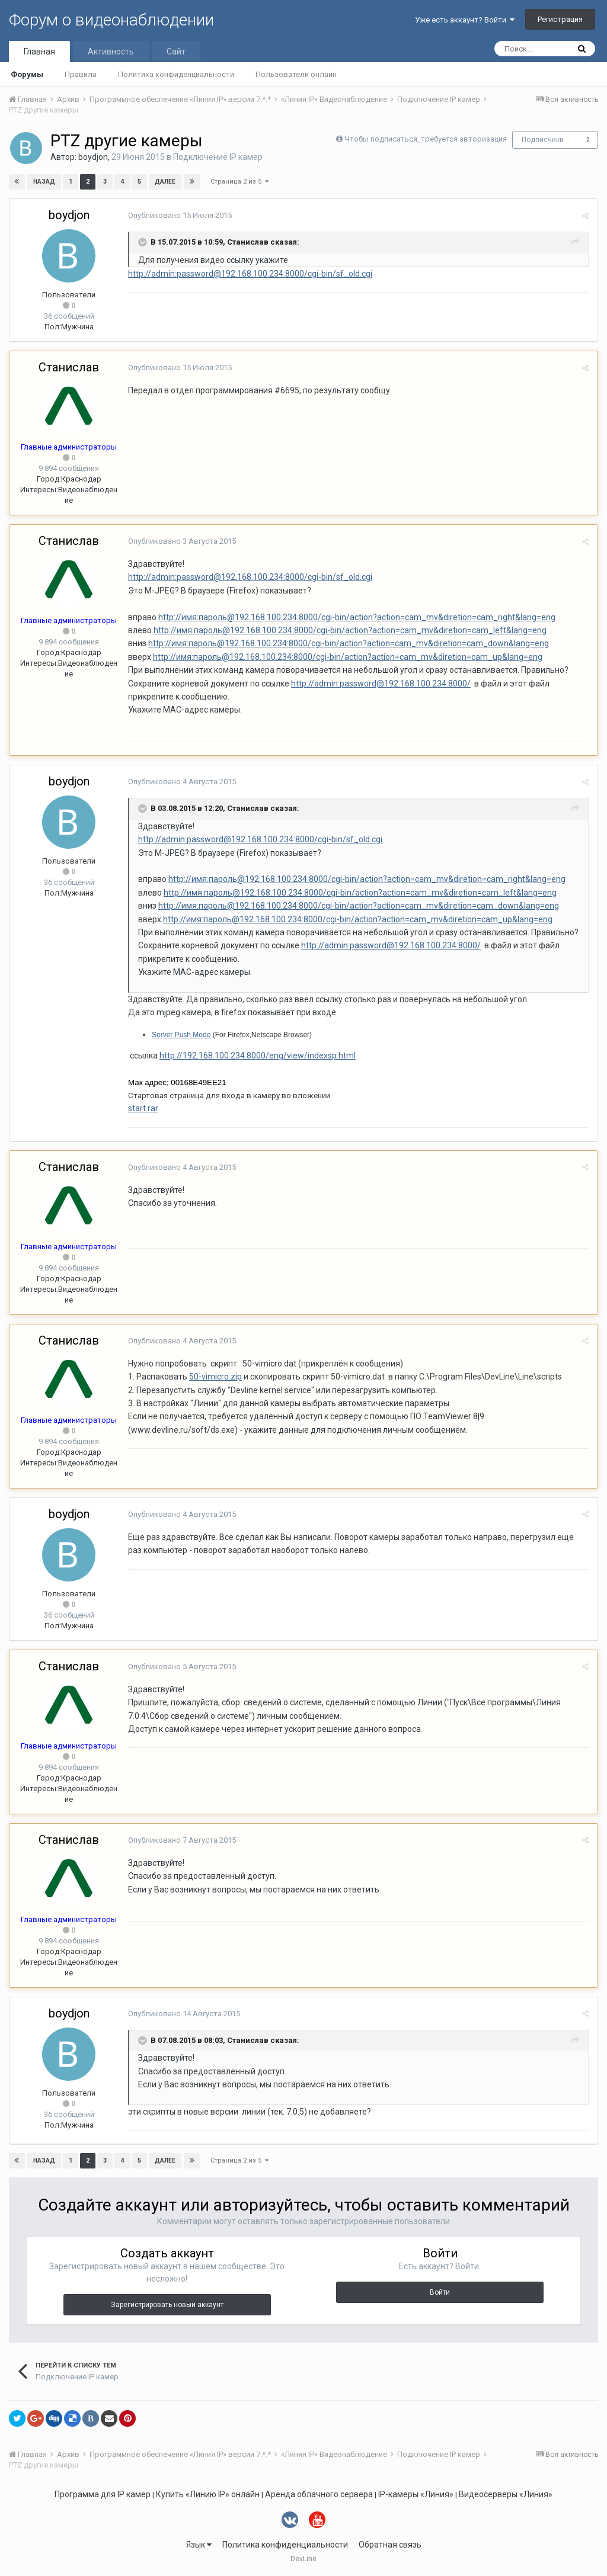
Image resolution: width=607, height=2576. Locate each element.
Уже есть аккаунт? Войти (465, 19)
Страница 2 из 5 (239, 181)
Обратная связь (390, 2544)
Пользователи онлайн (296, 74)
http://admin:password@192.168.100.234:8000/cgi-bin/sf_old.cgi (250, 273)
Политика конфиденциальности (176, 74)
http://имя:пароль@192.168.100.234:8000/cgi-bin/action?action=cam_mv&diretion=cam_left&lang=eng (350, 630)
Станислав (69, 367)
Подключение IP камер (218, 157)
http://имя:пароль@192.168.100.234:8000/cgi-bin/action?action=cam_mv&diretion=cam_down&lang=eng (348, 643)
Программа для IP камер (103, 2494)
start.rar (143, 1108)
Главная (39, 51)
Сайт (176, 51)
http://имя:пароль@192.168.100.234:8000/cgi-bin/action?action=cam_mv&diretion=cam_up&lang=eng (347, 657)
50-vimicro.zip (215, 1376)
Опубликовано (180, 215)
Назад (44, 181)
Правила (81, 74)
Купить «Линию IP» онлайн (208, 2494)
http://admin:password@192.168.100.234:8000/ (381, 683)
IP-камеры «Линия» (415, 2494)
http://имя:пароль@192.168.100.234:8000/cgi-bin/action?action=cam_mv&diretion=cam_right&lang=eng (356, 617)
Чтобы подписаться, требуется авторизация (425, 138)
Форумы (27, 74)
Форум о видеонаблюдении (111, 20)
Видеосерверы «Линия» (505, 2494)
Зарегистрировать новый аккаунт (167, 2305)
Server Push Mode (181, 1035)
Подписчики (543, 140)
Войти (440, 2292)
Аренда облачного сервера (319, 2494)
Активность (111, 51)
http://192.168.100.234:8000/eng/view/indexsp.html (257, 1055)
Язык (199, 2544)
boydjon (93, 157)
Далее (165, 181)
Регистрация (560, 19)
